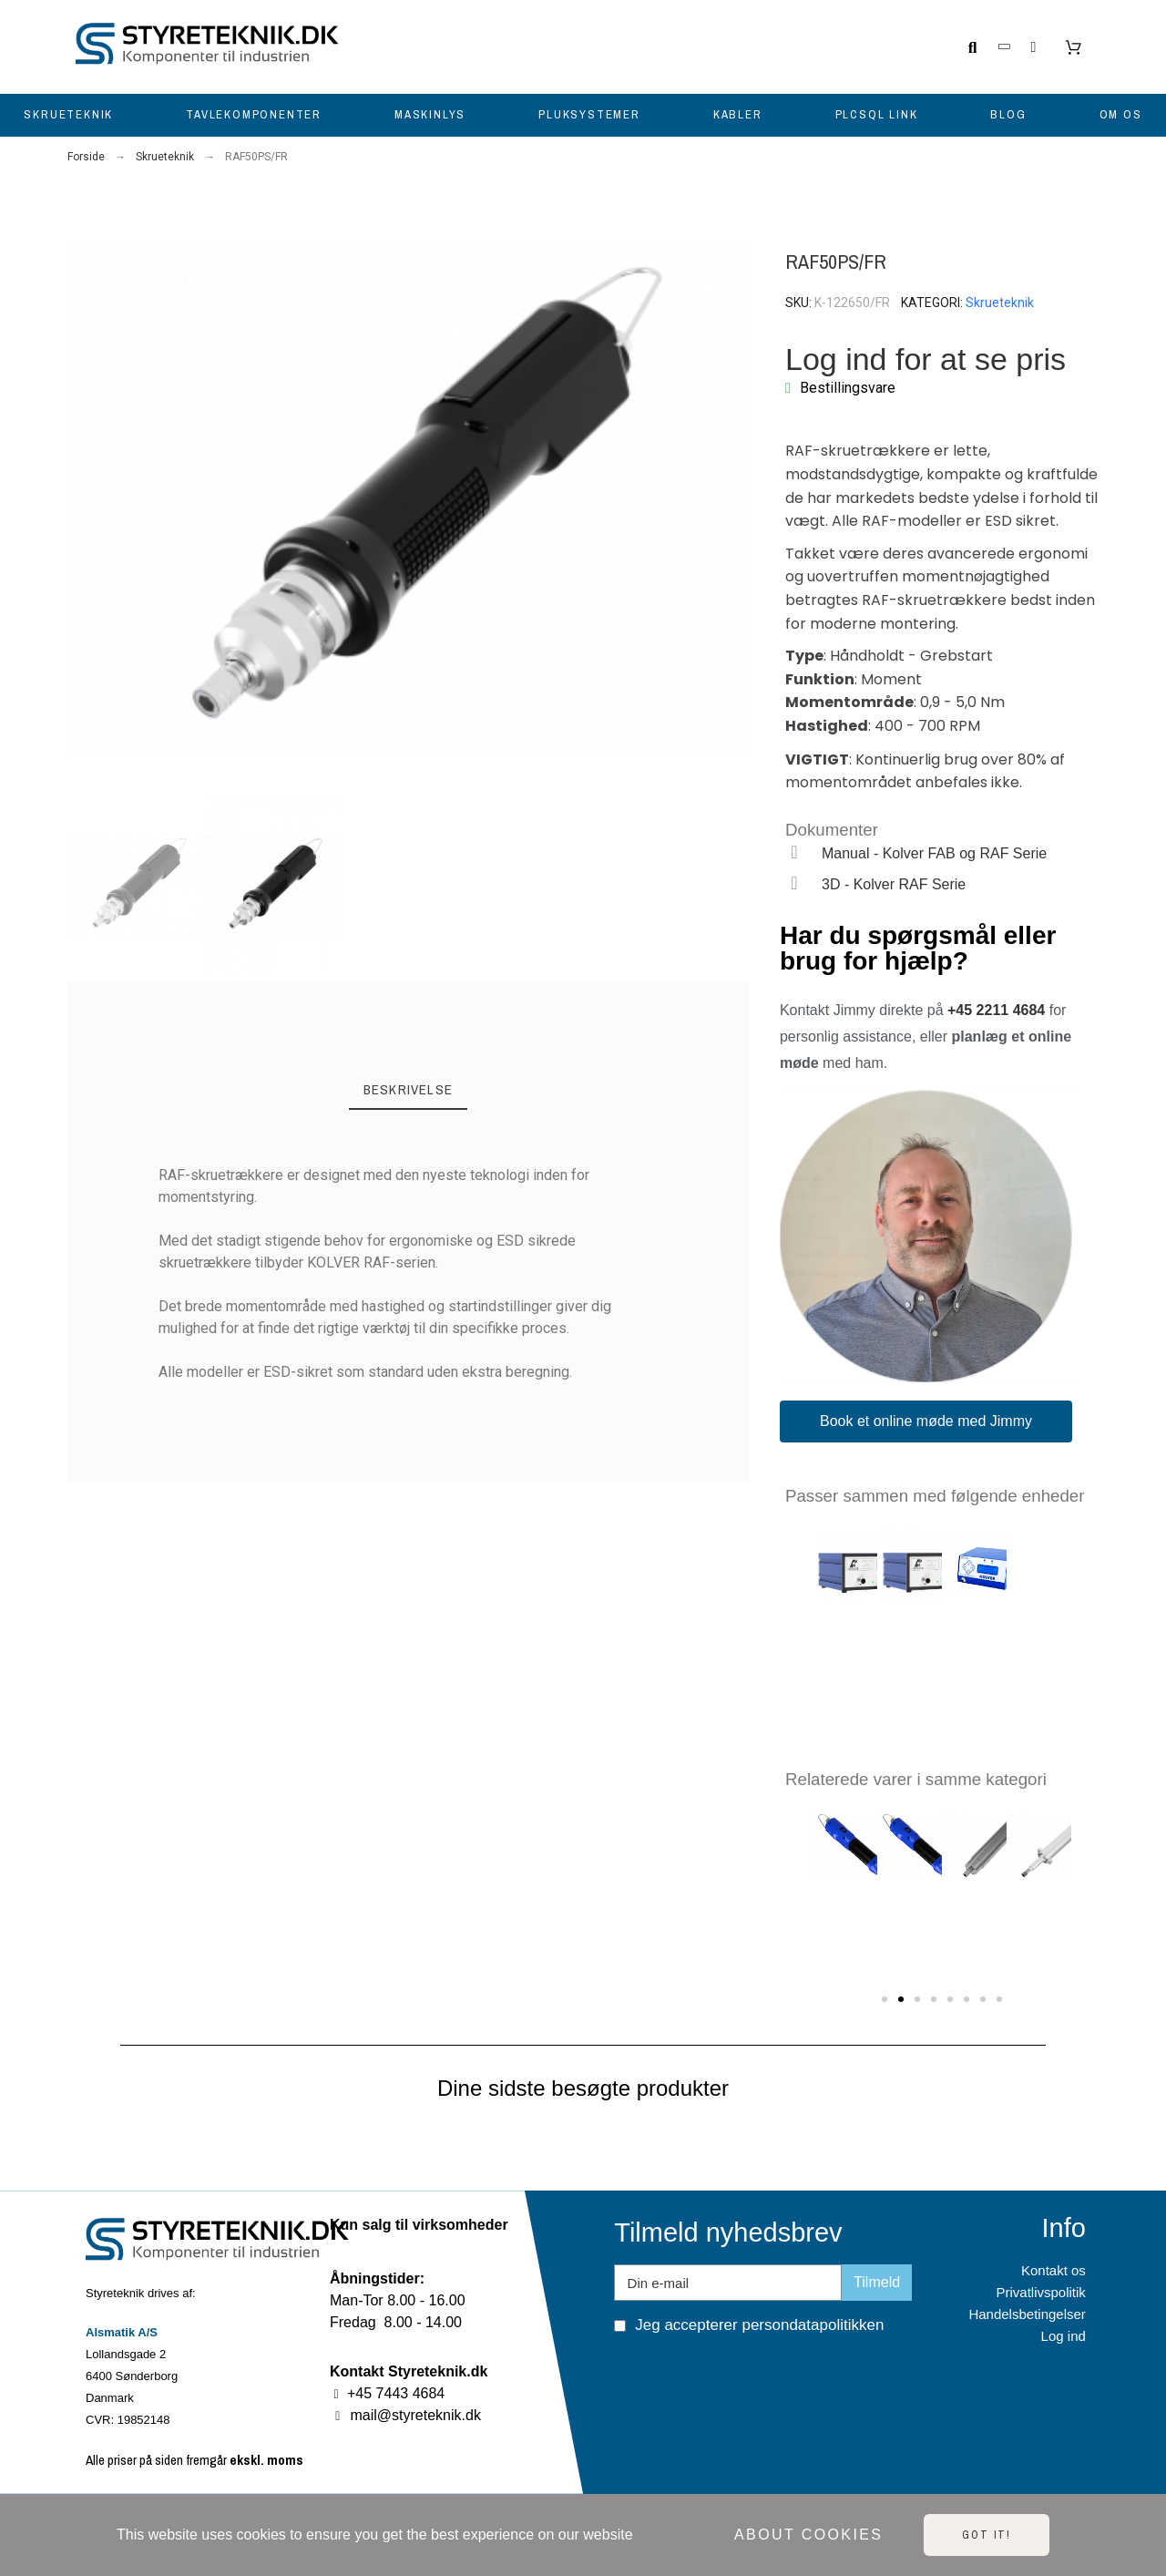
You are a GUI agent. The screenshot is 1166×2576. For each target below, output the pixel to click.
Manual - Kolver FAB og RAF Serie (934, 853)
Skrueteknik (1000, 302)
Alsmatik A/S (122, 2332)
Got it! (986, 2535)
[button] (82, 501)
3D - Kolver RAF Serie (894, 884)
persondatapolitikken (813, 2325)
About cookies (808, 2534)
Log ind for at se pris (925, 359)
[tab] (408, 1091)
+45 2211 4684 (996, 1010)
